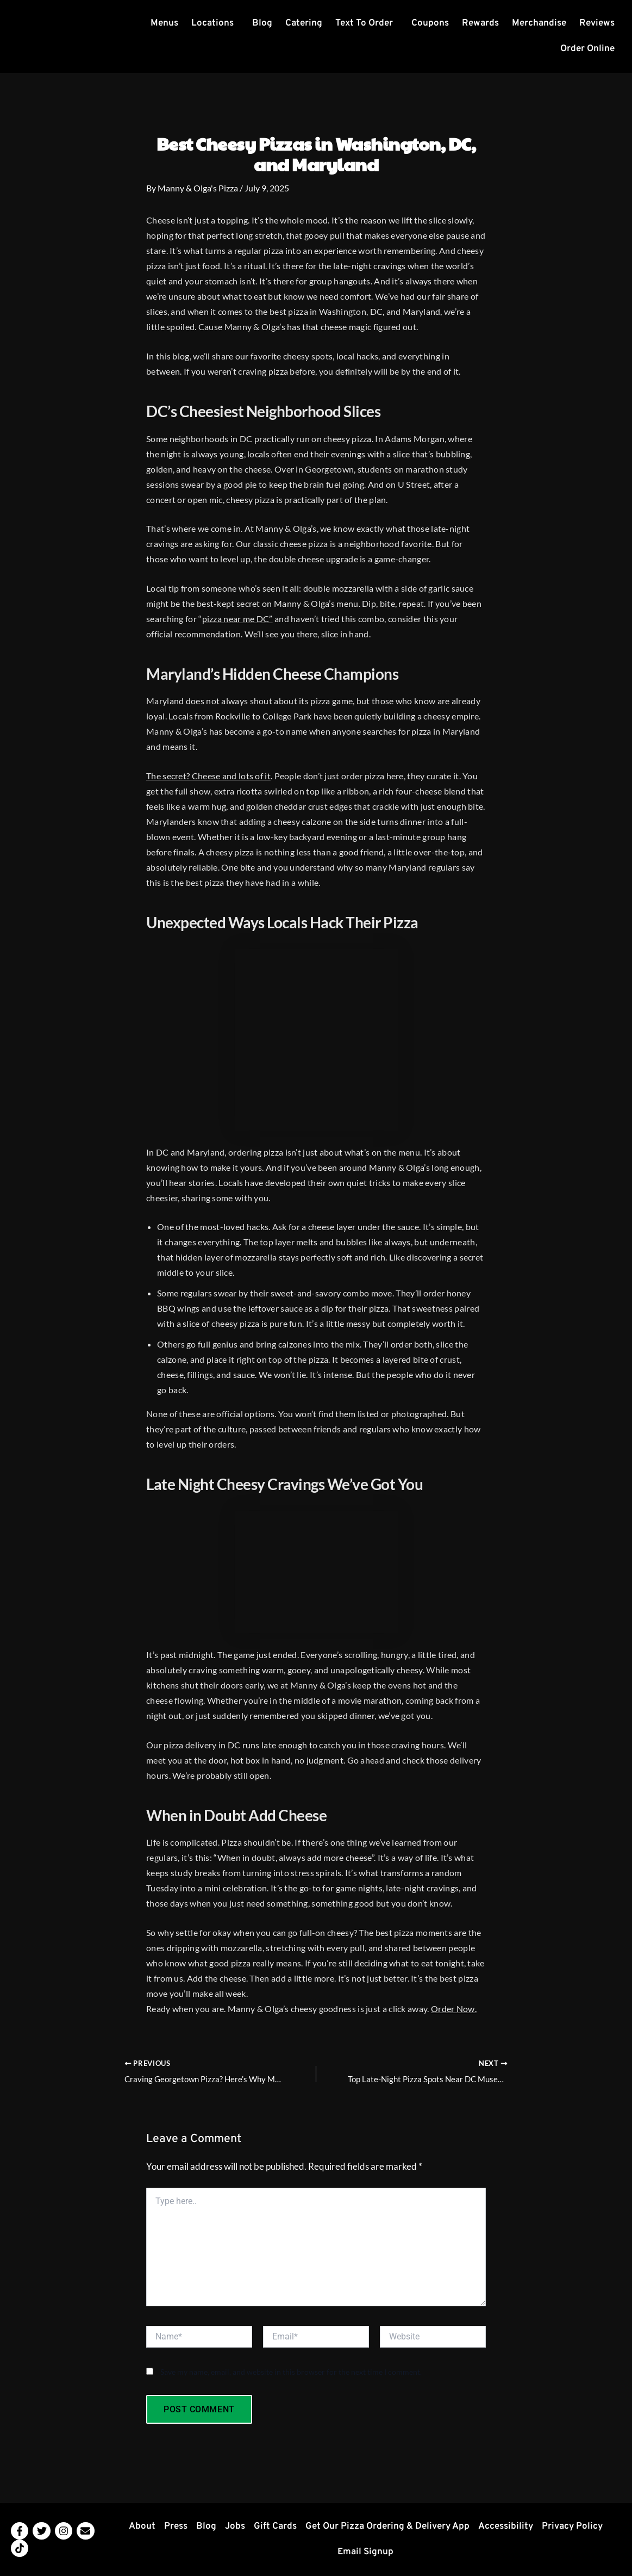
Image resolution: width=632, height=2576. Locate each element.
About (142, 2526)
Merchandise (539, 23)
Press (175, 2526)
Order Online (587, 49)
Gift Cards (275, 2526)
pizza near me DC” (237, 618)
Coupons (430, 23)
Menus (164, 23)
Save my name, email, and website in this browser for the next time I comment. (291, 2372)
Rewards (480, 23)
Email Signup (365, 2552)
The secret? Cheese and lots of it (208, 776)
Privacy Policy (572, 2526)
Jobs (235, 2526)
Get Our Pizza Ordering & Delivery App (387, 2526)
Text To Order (364, 23)
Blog (262, 23)
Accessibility (505, 2526)
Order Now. (454, 2008)
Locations (212, 23)
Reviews (597, 23)
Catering (303, 23)
